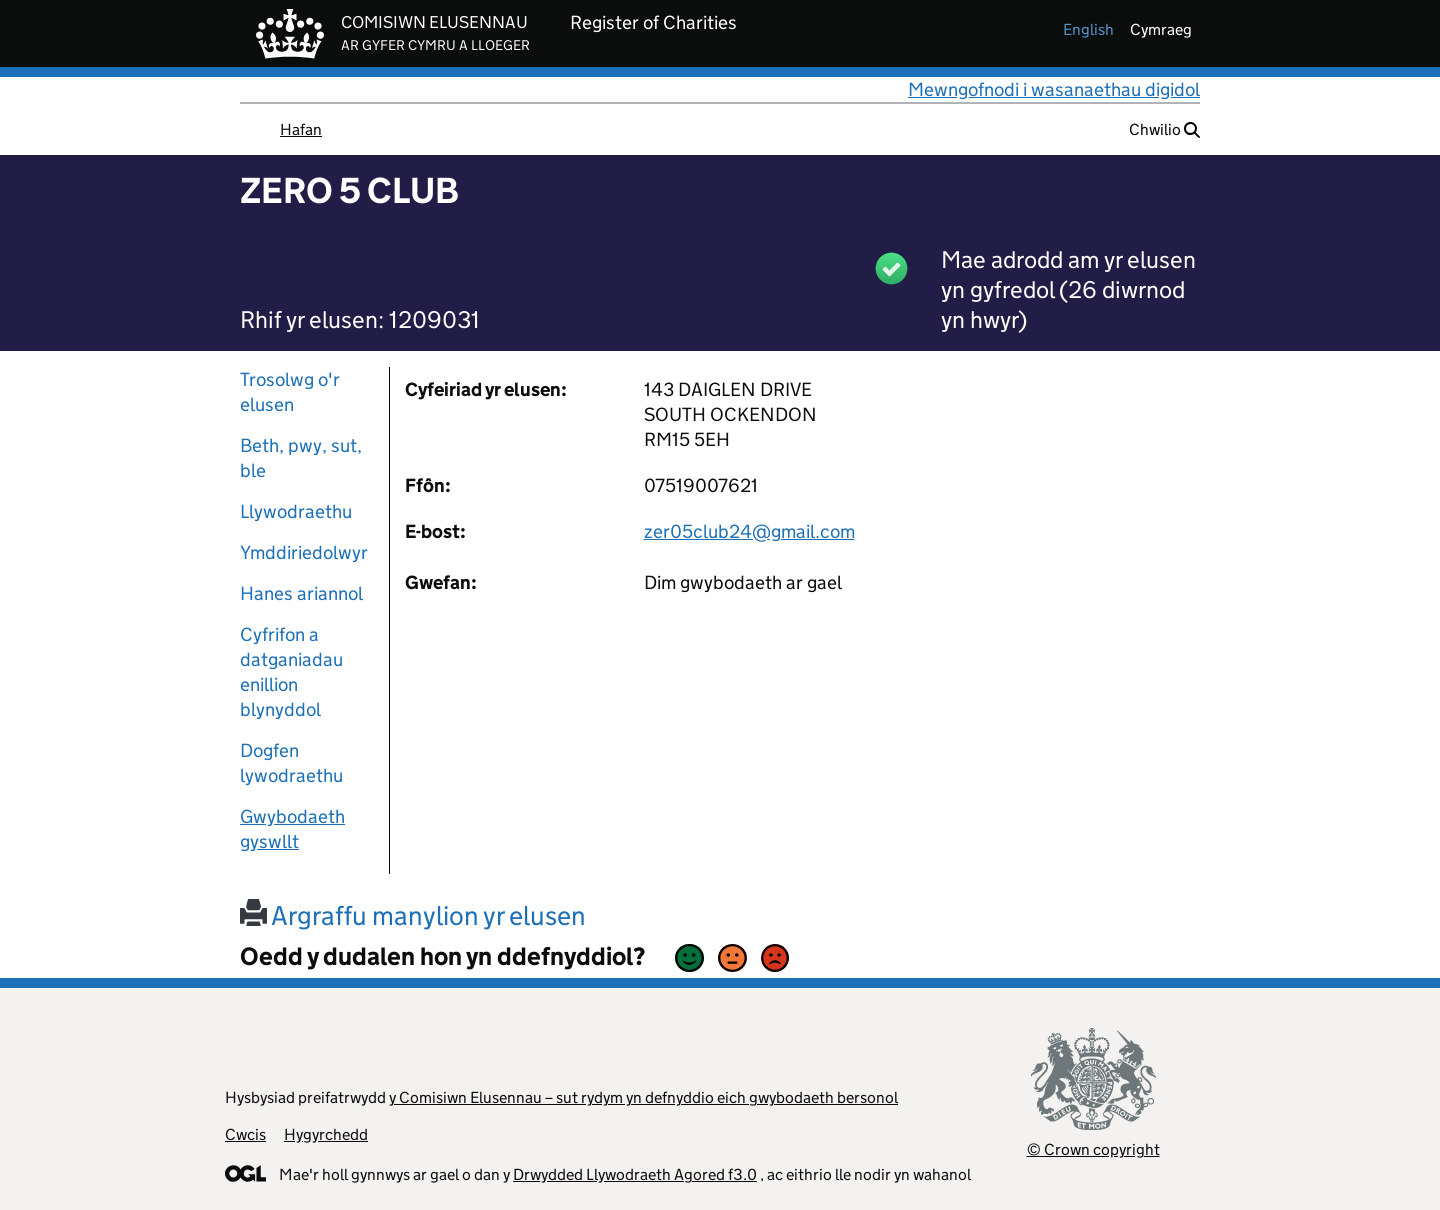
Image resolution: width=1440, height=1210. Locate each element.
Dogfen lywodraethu (291, 763)
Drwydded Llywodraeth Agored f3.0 (635, 1174)
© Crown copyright (1093, 1149)
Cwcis (245, 1134)
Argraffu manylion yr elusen (413, 915)
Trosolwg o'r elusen (290, 392)
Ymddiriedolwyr (304, 552)
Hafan (301, 129)
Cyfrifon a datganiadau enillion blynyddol (291, 672)
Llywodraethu (296, 511)
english (1088, 29)
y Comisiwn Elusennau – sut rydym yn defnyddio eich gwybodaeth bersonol (643, 1097)
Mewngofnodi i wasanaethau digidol (1054, 89)
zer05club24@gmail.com (749, 531)
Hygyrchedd (326, 1134)
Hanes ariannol (301, 593)
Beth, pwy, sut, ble (301, 458)
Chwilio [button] (1164, 129)
